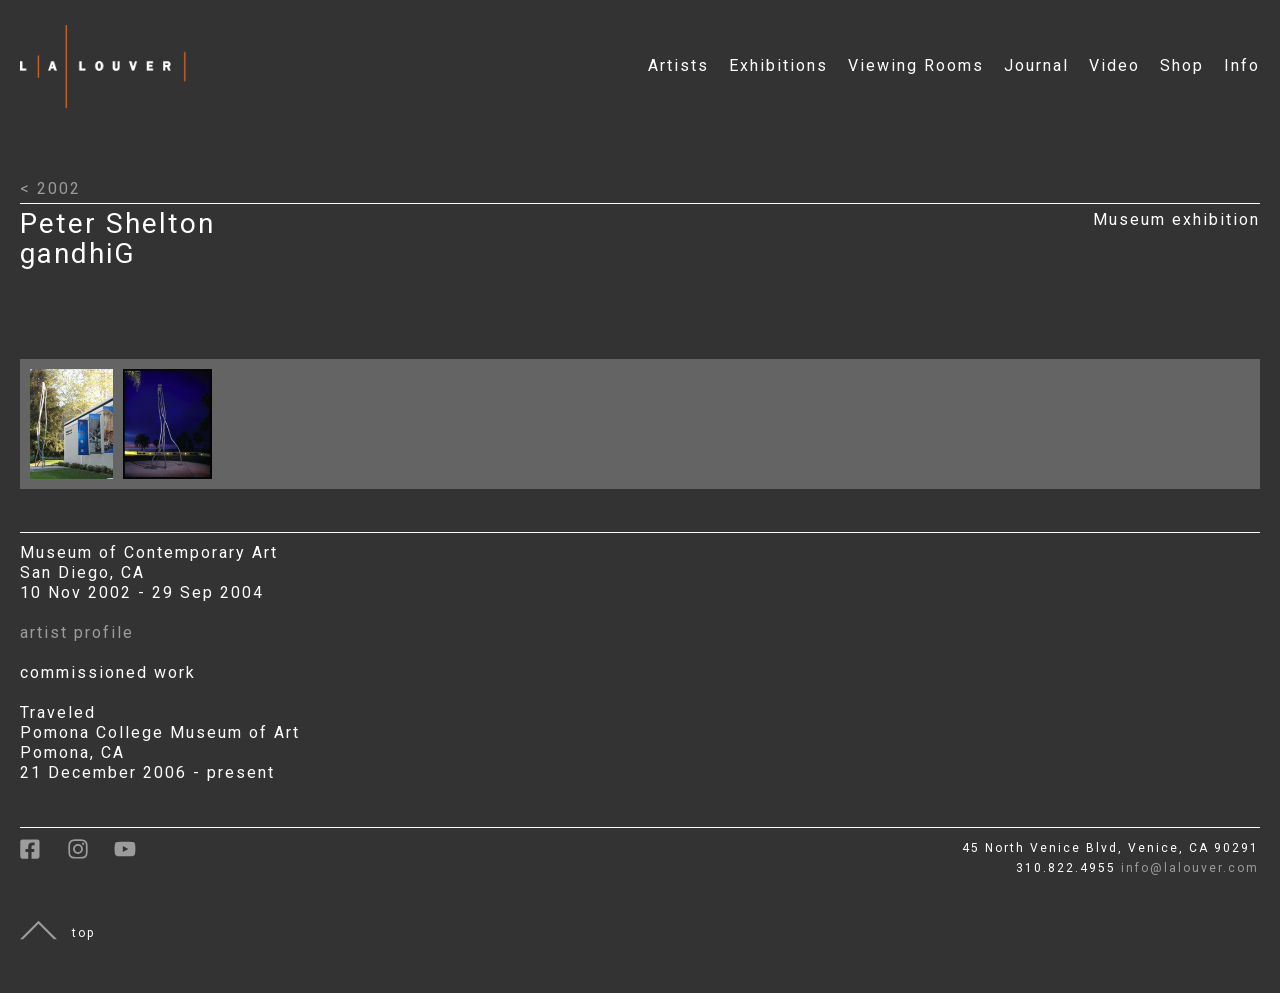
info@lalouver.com (1190, 868)
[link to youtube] (135, 856)
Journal (1036, 65)
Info (1242, 65)
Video (1114, 65)
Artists (678, 65)
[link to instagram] (90, 856)
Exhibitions (778, 65)
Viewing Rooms (916, 65)
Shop (1182, 65)
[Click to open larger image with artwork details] (76, 483)
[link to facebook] (43, 856)
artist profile (77, 632)
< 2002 (50, 188)
